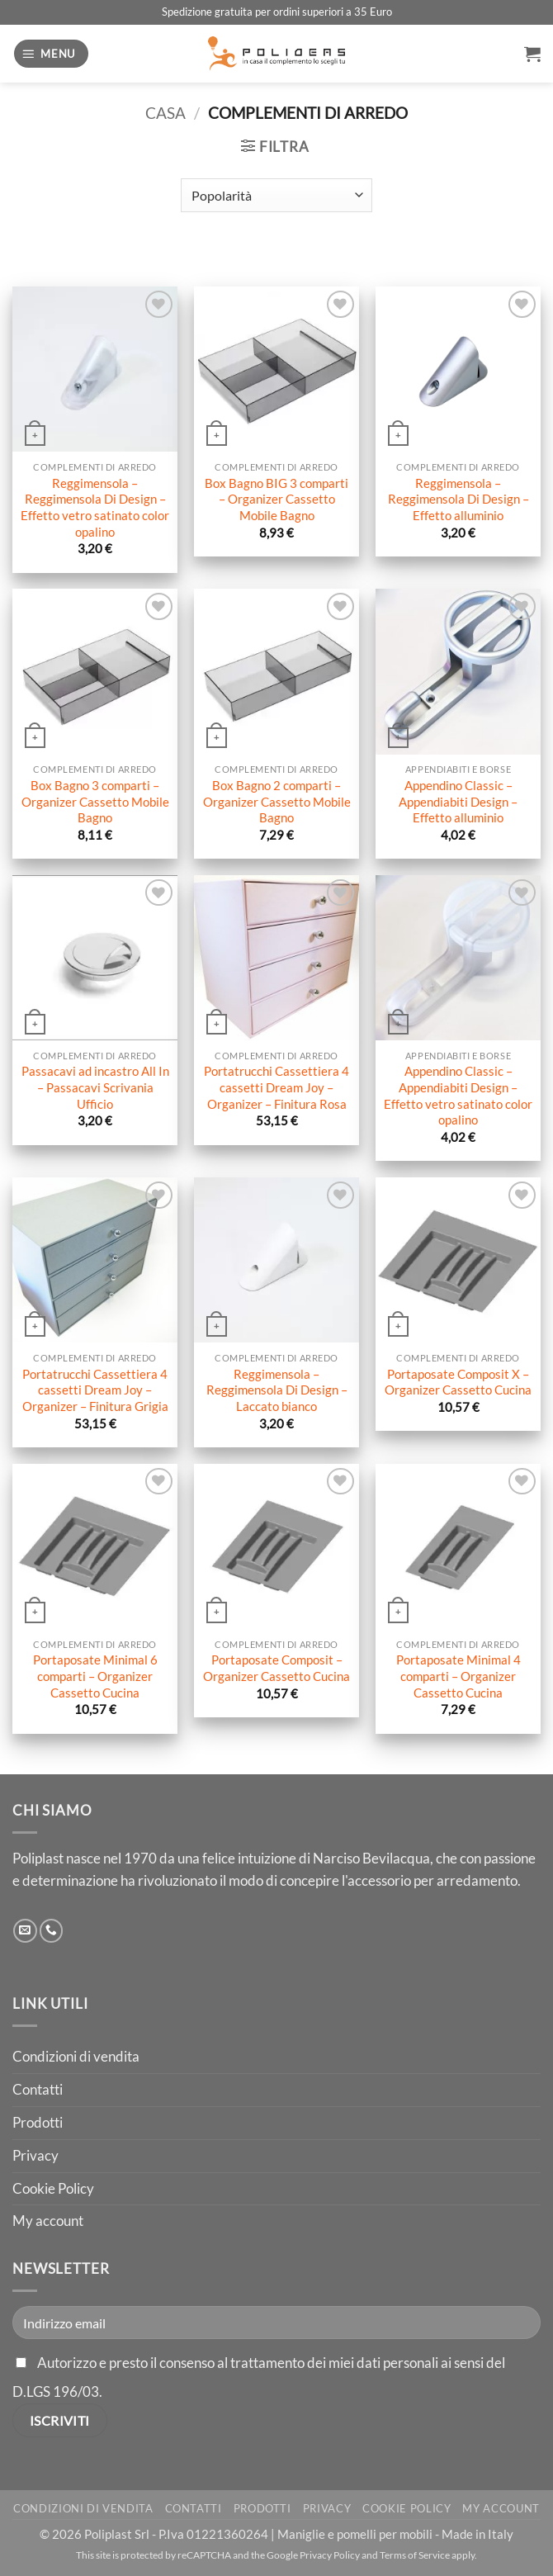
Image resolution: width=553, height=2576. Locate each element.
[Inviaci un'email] (25, 1931)
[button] (51, 54)
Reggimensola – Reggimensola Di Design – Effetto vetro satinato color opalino (95, 507)
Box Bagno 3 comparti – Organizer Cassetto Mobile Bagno (95, 801)
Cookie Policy (53, 2188)
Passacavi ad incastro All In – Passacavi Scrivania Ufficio (95, 1086)
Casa (165, 112)
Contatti (37, 2089)
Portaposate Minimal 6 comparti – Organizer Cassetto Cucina (95, 1675)
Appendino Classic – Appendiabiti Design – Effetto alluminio (458, 801)
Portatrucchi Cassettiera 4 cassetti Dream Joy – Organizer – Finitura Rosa (276, 1086)
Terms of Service (415, 2555)
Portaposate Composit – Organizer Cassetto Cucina (276, 1667)
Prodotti (37, 2122)
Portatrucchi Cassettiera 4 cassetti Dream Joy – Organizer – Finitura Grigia (95, 1389)
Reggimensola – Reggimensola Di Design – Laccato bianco (276, 1389)
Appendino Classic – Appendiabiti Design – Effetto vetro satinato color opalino (458, 1095)
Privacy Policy (330, 2555)
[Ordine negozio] (276, 194)
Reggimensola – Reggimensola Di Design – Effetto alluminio (458, 499)
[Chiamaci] (52, 1931)
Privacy (35, 2155)
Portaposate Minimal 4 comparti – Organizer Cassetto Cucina (458, 1675)
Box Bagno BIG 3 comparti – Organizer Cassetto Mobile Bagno (276, 499)
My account (47, 2220)
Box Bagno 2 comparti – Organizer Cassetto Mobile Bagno (277, 801)
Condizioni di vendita (75, 2056)
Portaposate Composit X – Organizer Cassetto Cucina (458, 1382)
